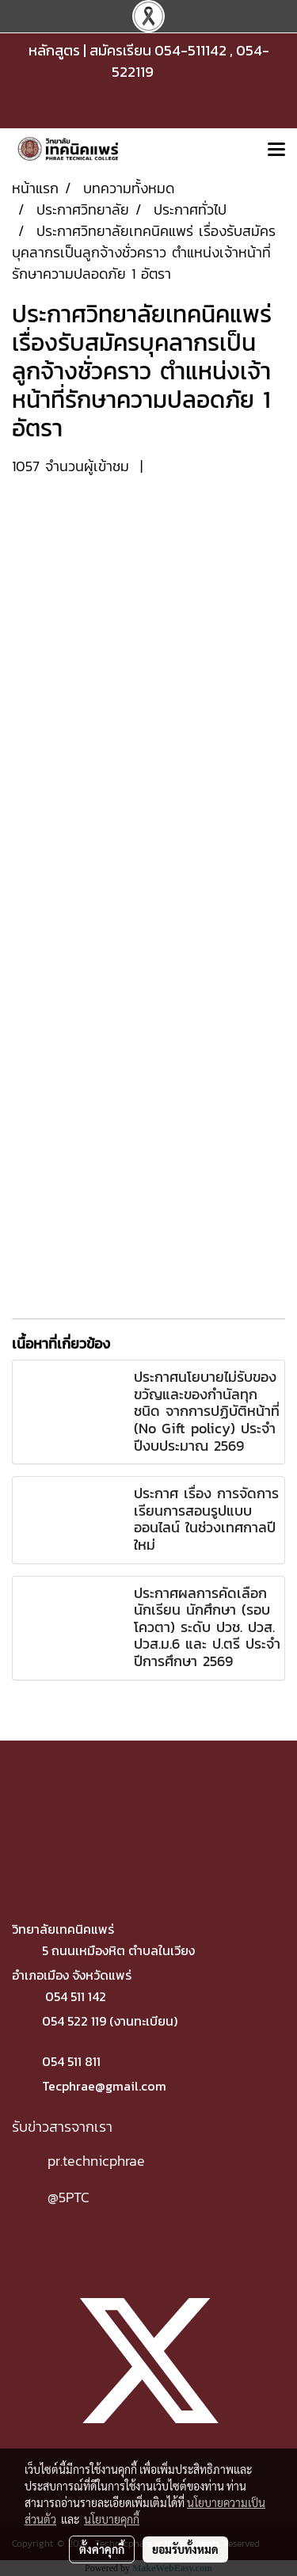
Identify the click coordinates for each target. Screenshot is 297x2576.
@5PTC (68, 2197)
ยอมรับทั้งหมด (185, 2549)
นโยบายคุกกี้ (111, 2519)
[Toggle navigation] (276, 150)
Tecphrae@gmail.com (104, 2085)
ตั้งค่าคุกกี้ (101, 2549)
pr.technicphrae (96, 2160)
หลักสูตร (54, 50)
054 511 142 (75, 1996)
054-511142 (190, 50)
